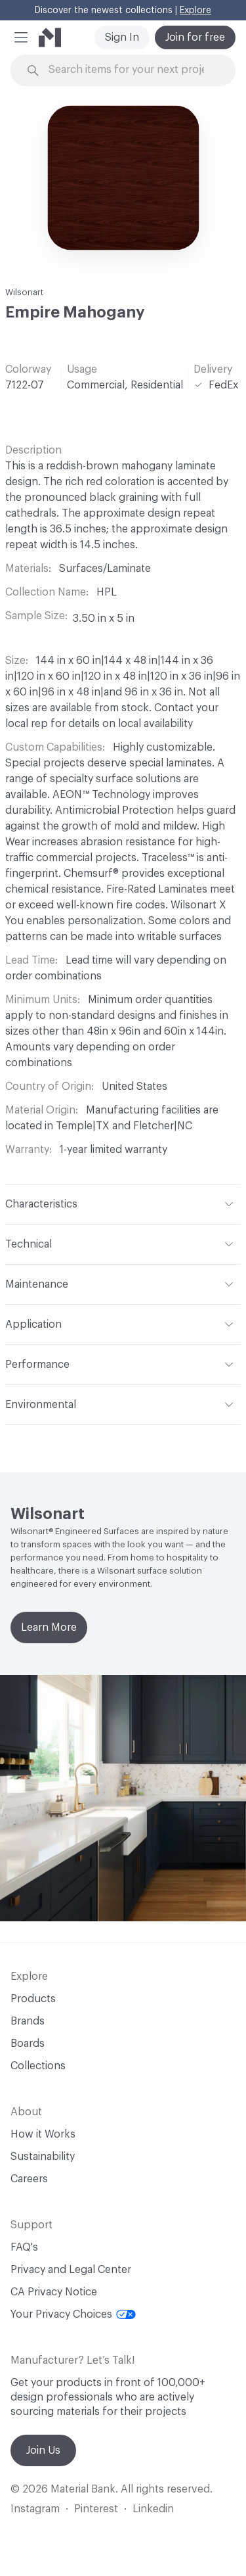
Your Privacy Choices (73, 2314)
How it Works (42, 2134)
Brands (27, 2021)
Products (33, 1999)
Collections (38, 2066)
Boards (27, 2043)
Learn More (49, 1627)
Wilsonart (24, 292)
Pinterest (96, 2509)
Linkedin (153, 2509)
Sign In (122, 37)
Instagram (35, 2509)
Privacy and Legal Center (70, 2269)
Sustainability (42, 2156)
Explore (195, 10)
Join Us (43, 2450)
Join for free (195, 37)
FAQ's (24, 2247)
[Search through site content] (131, 70)
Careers (29, 2179)
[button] (20, 37)
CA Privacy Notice (53, 2292)
